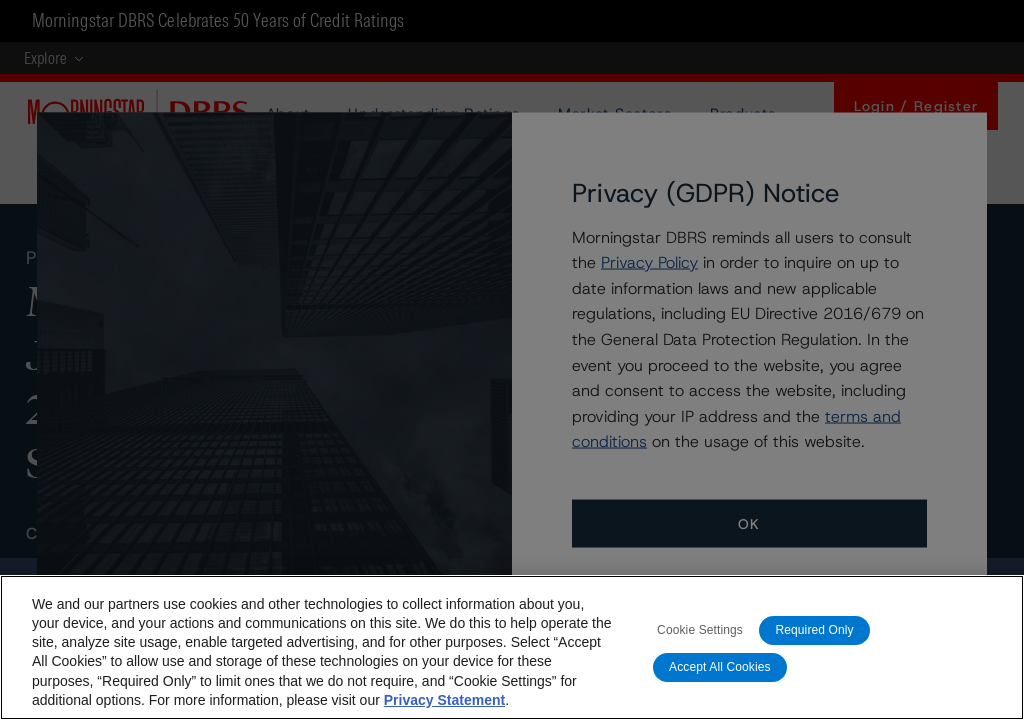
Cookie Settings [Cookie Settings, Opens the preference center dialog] (700, 635)
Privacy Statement (444, 704)
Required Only (814, 635)
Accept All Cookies (720, 672)
